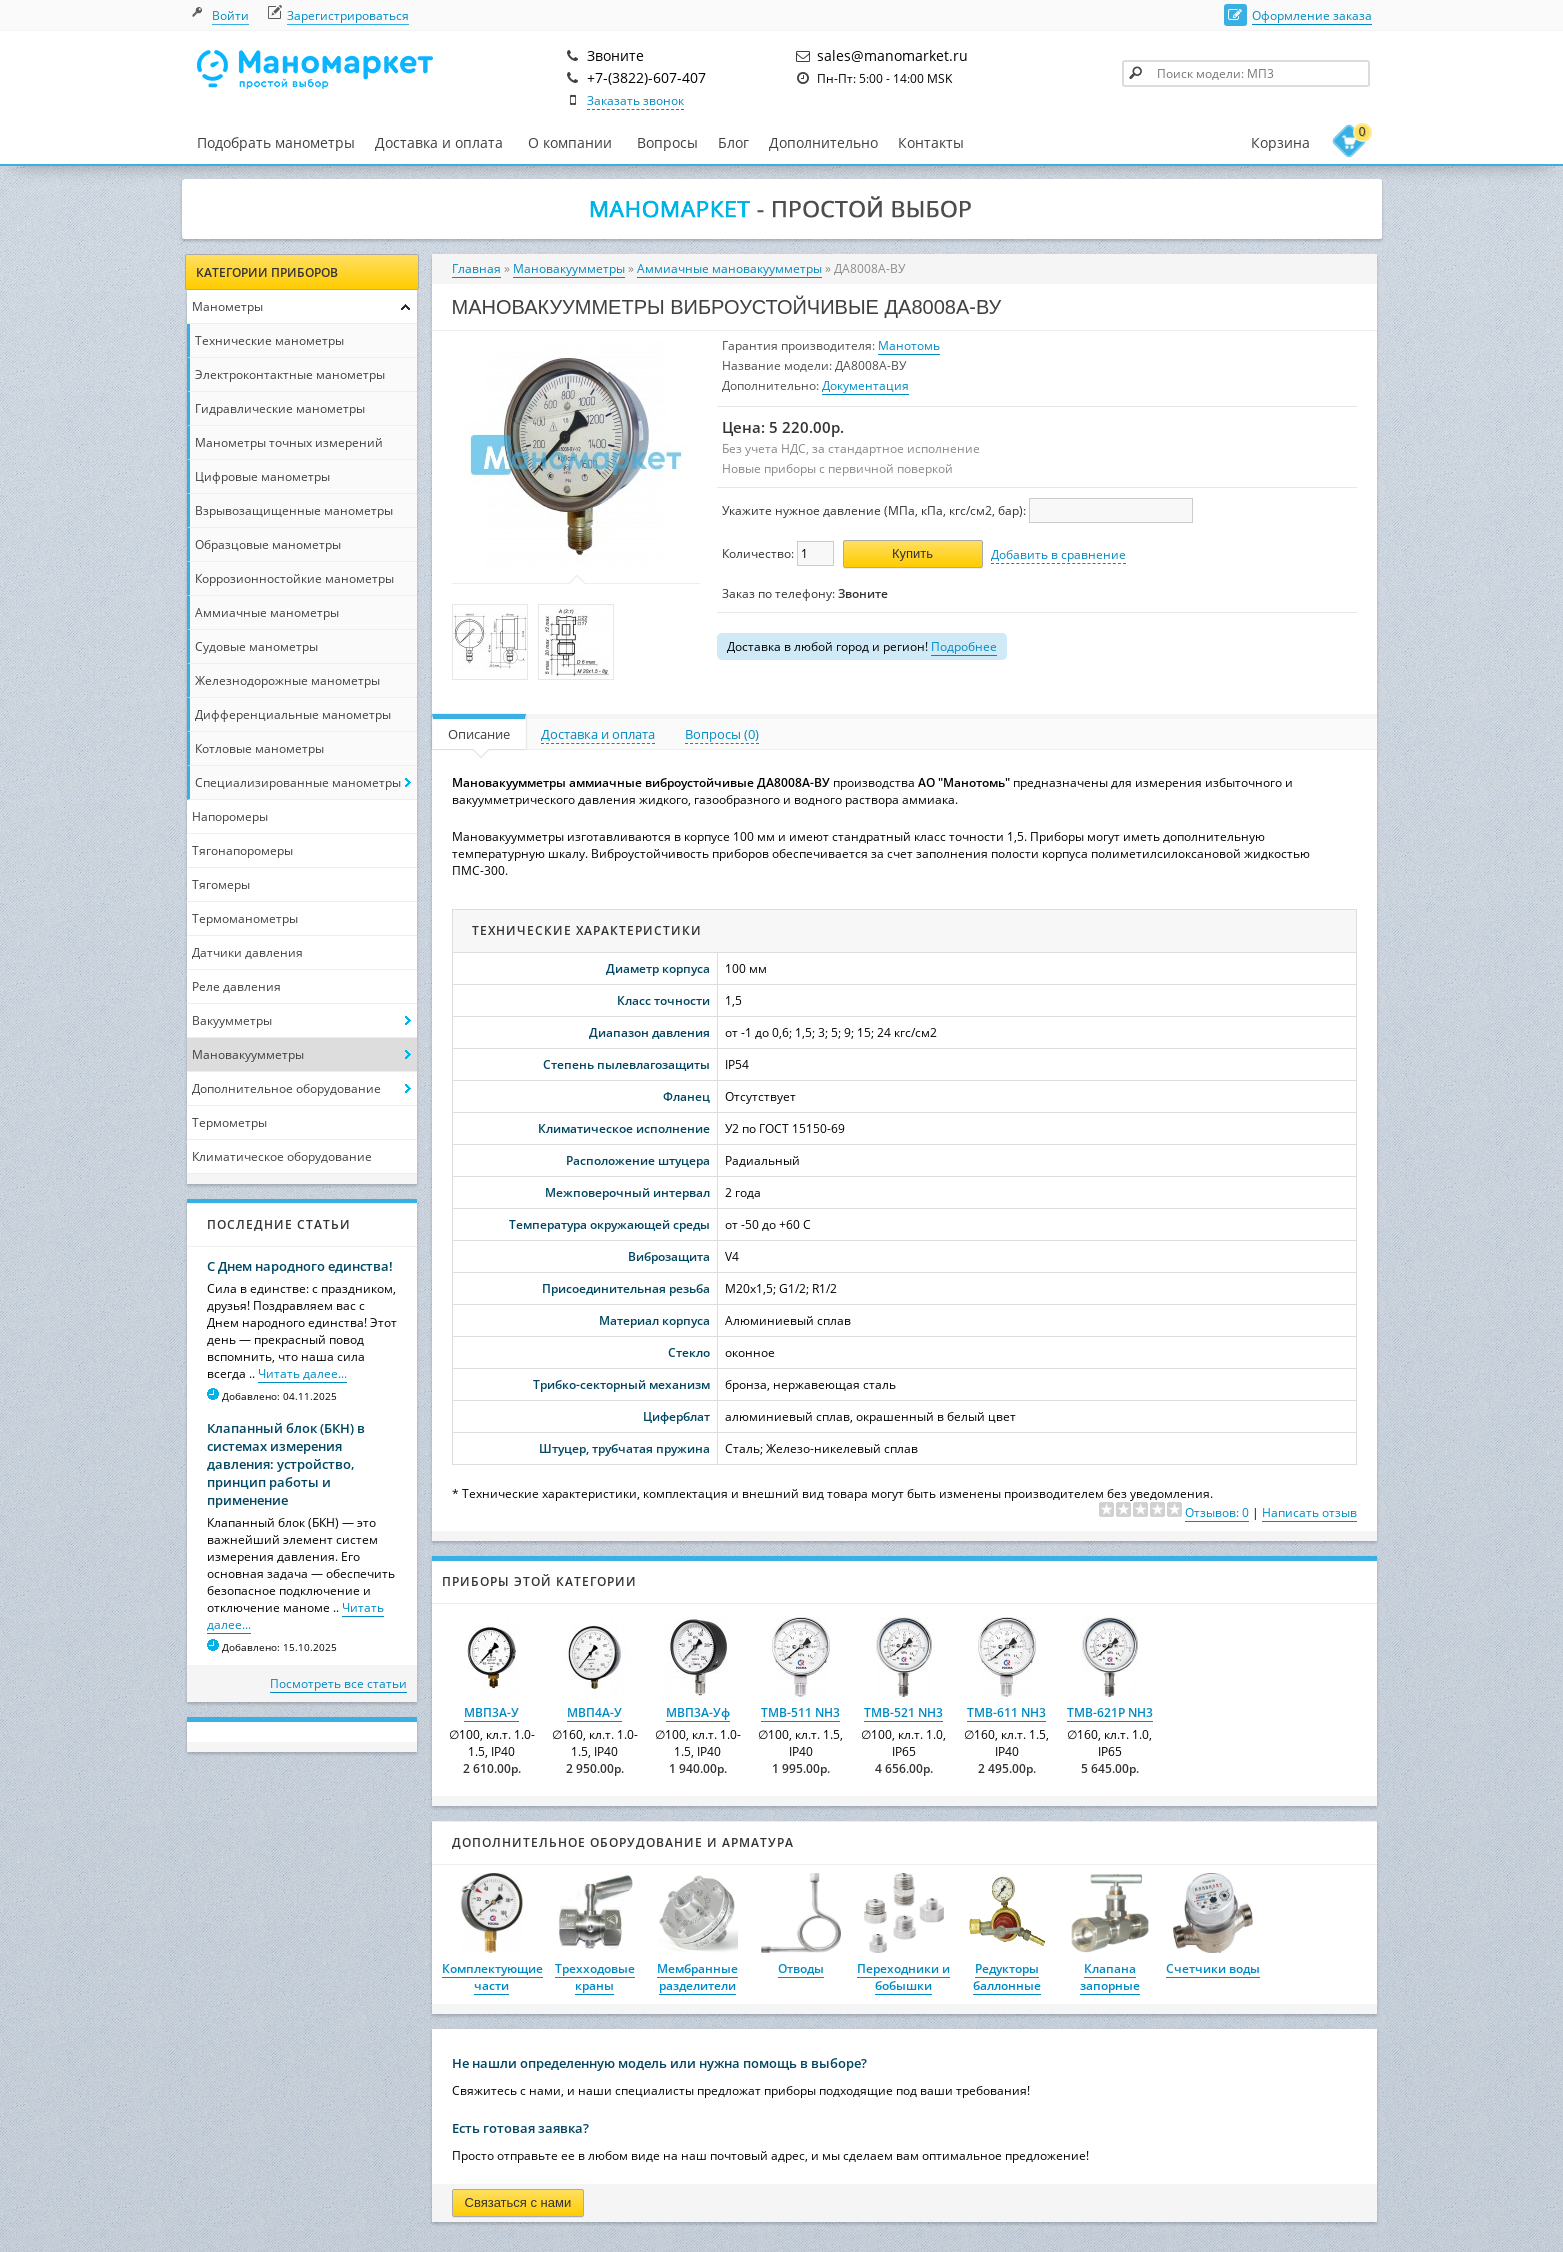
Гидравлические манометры (280, 408)
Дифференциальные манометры (293, 714)
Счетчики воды (1213, 1968)
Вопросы (667, 142)
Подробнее (964, 646)
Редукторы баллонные (1007, 1977)
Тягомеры (221, 884)
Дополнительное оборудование (286, 1088)
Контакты (931, 142)
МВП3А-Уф (698, 1712)
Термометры (229, 1122)
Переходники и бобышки (903, 1977)
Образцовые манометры (268, 544)
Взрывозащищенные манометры (294, 510)
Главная (476, 268)
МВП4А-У (594, 1712)
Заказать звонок (635, 100)
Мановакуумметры (248, 1054)
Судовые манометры (256, 646)
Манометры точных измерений (289, 442)
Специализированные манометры (298, 782)
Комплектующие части (492, 1977)
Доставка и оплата (439, 142)
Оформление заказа (1312, 15)
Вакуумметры (232, 1020)
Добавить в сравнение (1058, 554)
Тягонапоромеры (242, 850)
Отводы (801, 1968)
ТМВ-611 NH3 (1006, 1712)
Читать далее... (302, 1373)
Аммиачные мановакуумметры (729, 268)
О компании (570, 143)
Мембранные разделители (697, 1977)
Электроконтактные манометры (290, 374)
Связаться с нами (518, 2202)
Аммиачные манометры (267, 612)
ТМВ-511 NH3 (800, 1712)
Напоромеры (230, 816)
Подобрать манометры (276, 142)
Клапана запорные (1110, 1977)
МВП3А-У (491, 1712)
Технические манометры (269, 340)
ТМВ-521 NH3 (903, 1712)
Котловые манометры (259, 748)
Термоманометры (245, 918)
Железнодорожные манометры (287, 680)
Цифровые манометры (262, 476)
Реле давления (236, 986)
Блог (733, 142)
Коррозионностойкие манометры (294, 578)
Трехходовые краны (595, 1977)
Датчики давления (247, 952)
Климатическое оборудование (282, 1156)
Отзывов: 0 (1217, 1512)
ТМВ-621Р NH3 (1110, 1712)
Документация (865, 385)
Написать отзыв (1309, 1512)
